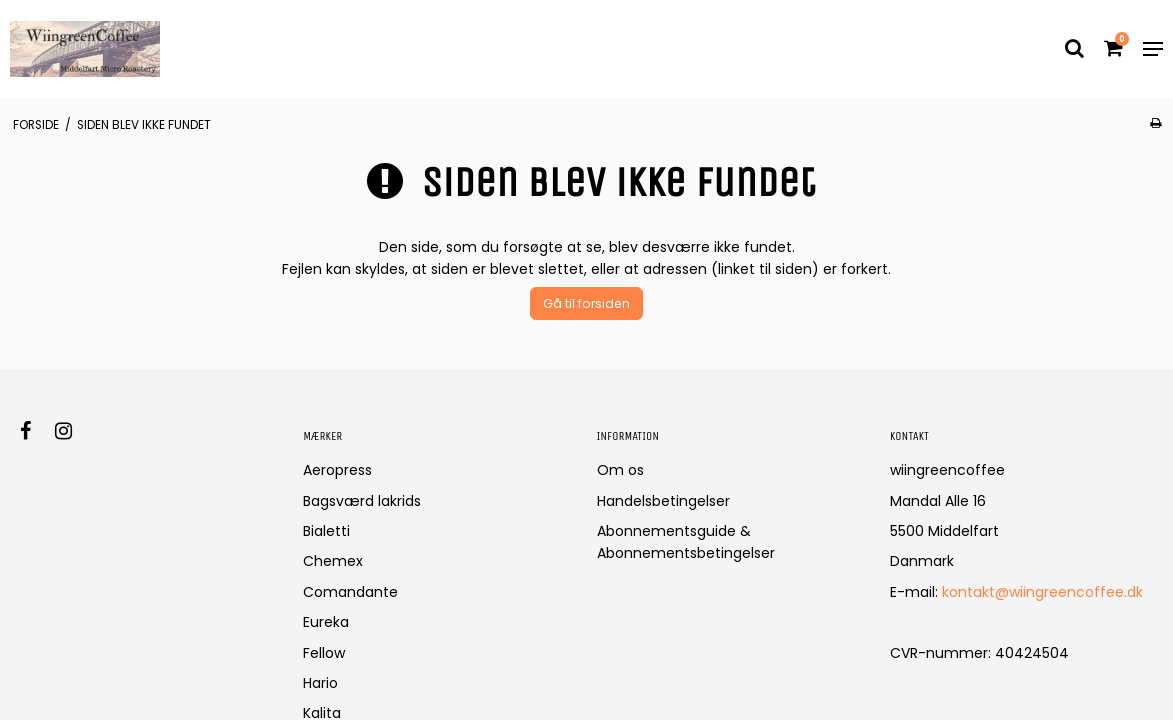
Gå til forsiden (586, 303)
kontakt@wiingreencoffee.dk (1042, 592)
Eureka (326, 622)
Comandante (350, 592)
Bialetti (326, 531)
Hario (320, 683)
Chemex (333, 561)
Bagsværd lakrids (362, 501)
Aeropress (337, 470)
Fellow (324, 653)
